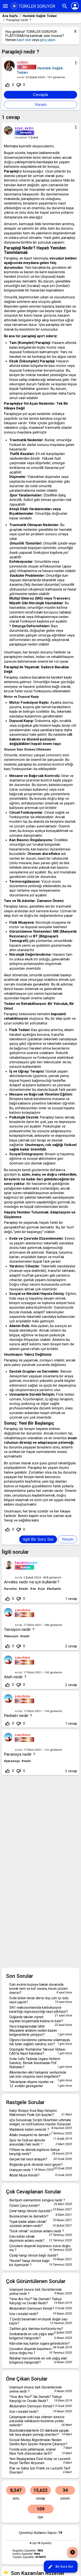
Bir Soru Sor (60, 2566)
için (42, 1588)
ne (34, 1588)
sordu (20, 77)
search (65, 6)
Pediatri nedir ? (18, 1715)
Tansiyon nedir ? (19, 1629)
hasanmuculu (26, 1563)
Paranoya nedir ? (19, 1754)
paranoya (13, 1761)
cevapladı (21, 137)
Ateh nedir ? (15, 1676)
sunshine (22, 1610)
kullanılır (55, 1588)
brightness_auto (72, 2552)
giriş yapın (47, 40)
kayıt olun (24, 40)
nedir (25, 1588)
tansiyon (12, 1636)
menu (5, 6)
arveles (11, 1588)
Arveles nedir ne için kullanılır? (31, 1581)
